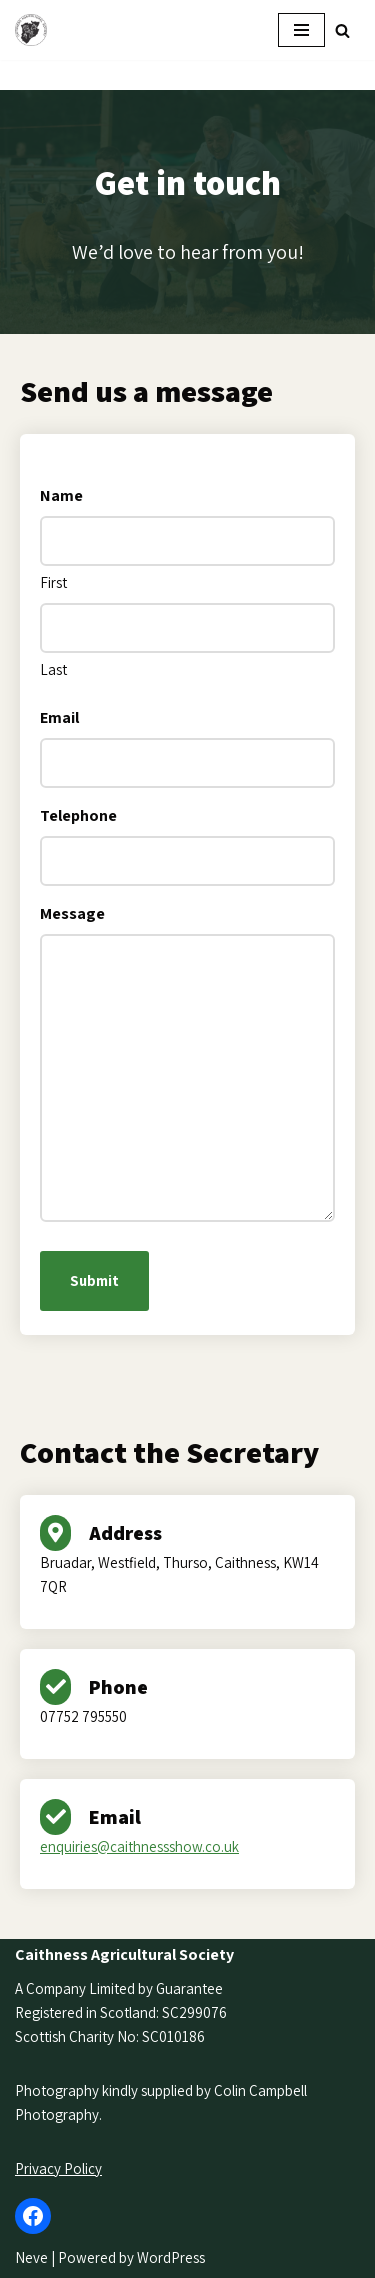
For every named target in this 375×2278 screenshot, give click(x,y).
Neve (31, 2257)
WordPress (171, 2257)
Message (72, 913)
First (53, 582)
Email (59, 717)
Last (53, 669)
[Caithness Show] (36, 30)
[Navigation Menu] (301, 30)
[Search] (342, 30)
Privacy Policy (58, 2168)
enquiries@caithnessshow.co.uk (139, 1846)
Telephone (78, 815)
